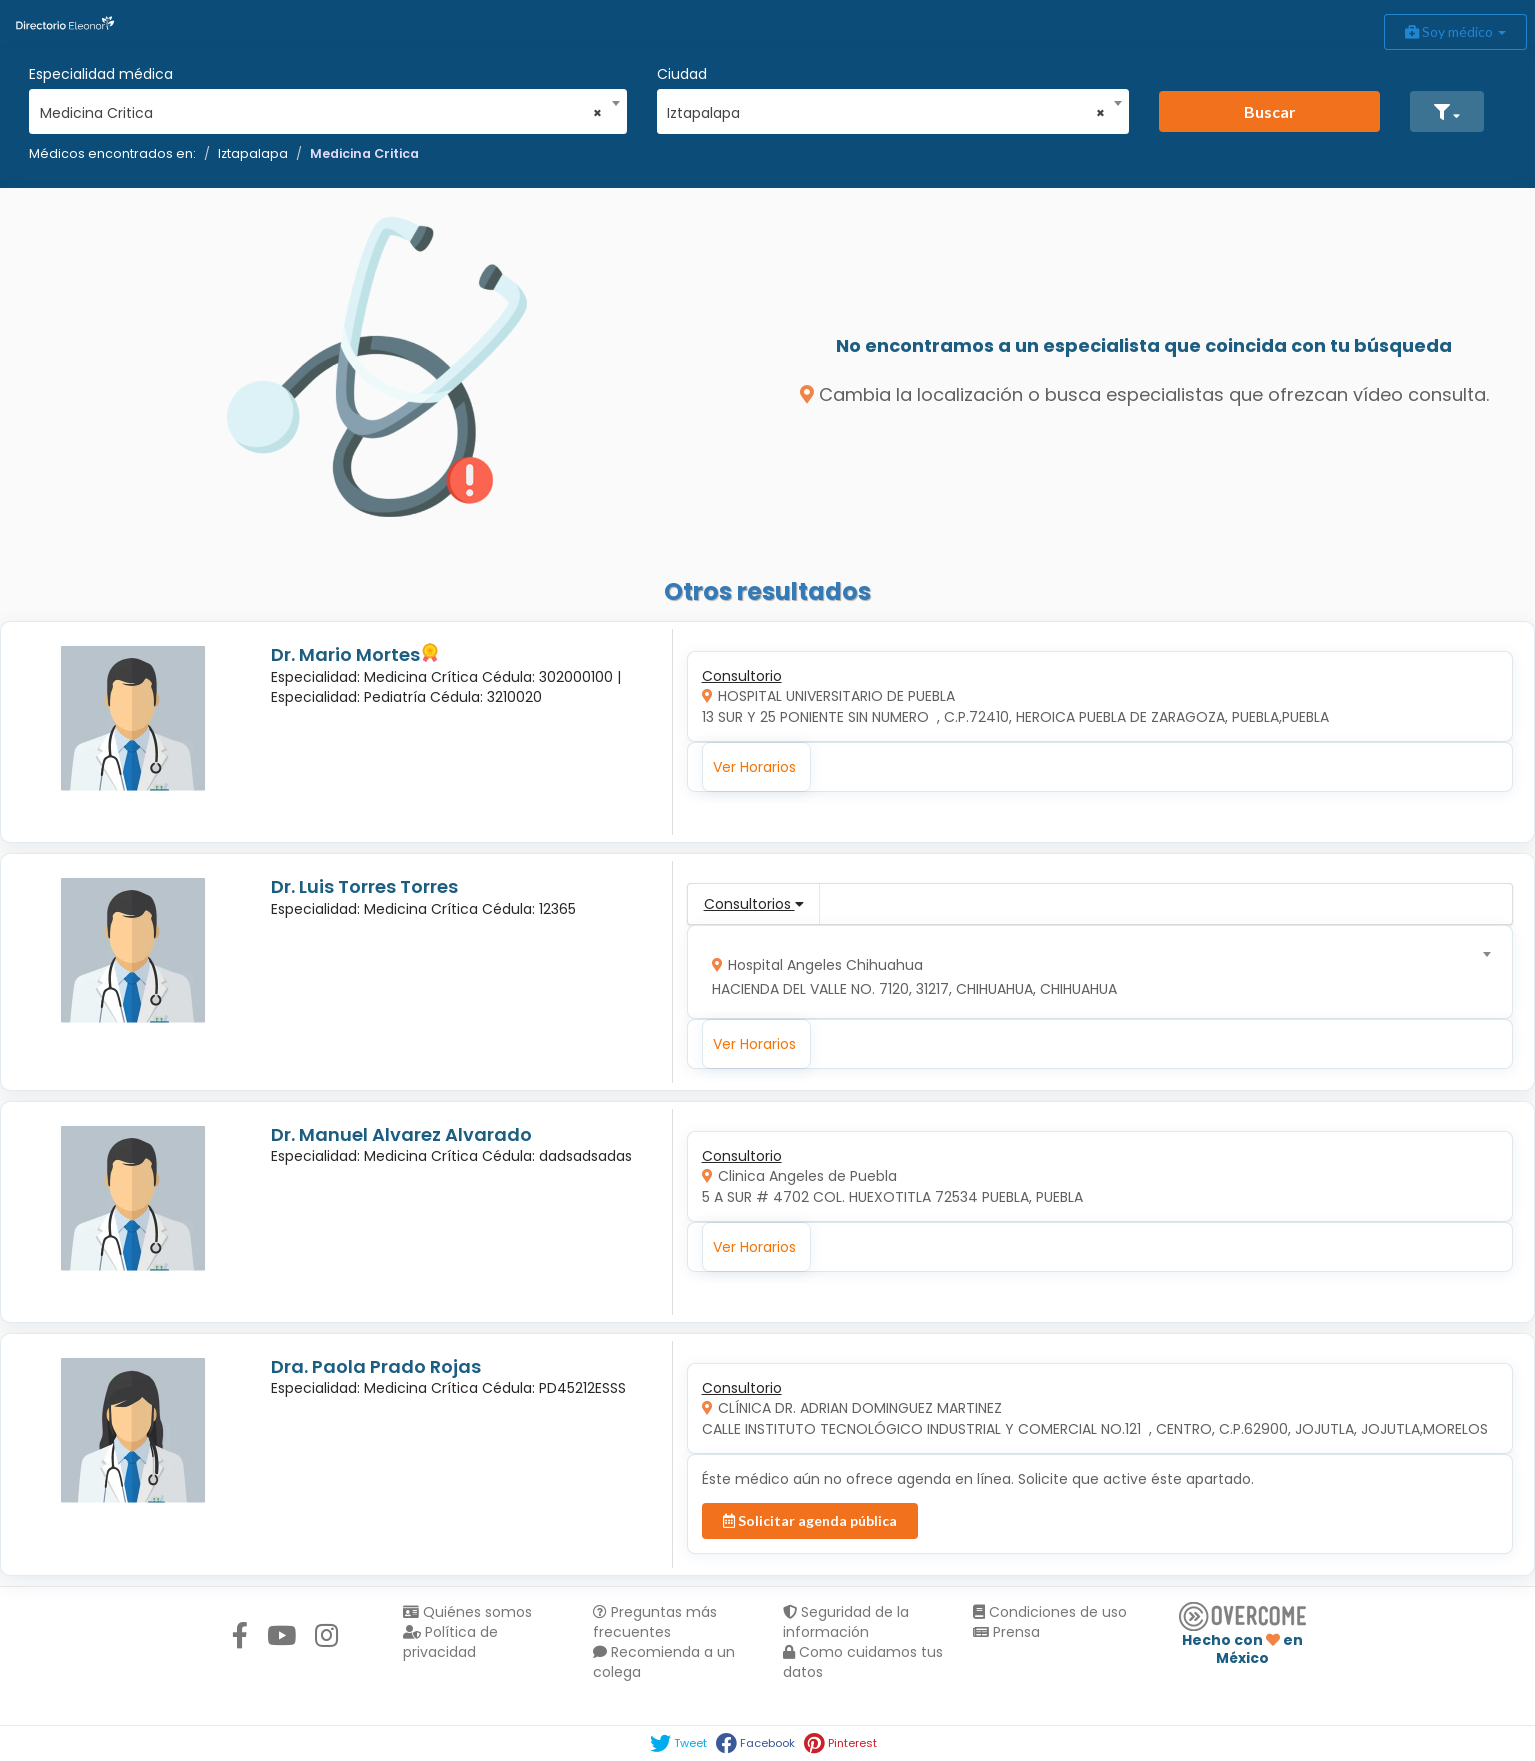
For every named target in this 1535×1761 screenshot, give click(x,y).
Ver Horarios (754, 767)
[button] (1447, 111)
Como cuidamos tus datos (863, 1662)
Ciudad (682, 74)
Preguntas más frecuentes (655, 1622)
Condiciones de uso (1050, 1612)
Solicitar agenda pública (810, 1520)
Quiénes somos (467, 1612)
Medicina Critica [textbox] (321, 113)
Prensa (1006, 1632)
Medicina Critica (364, 153)
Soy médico (1455, 31)
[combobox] (321, 108)
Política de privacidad (450, 1642)
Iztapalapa (253, 153)
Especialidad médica (101, 74)
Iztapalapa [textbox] (885, 113)
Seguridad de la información (846, 1622)
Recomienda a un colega (664, 1662)
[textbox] (1092, 972)
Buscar (1270, 111)
